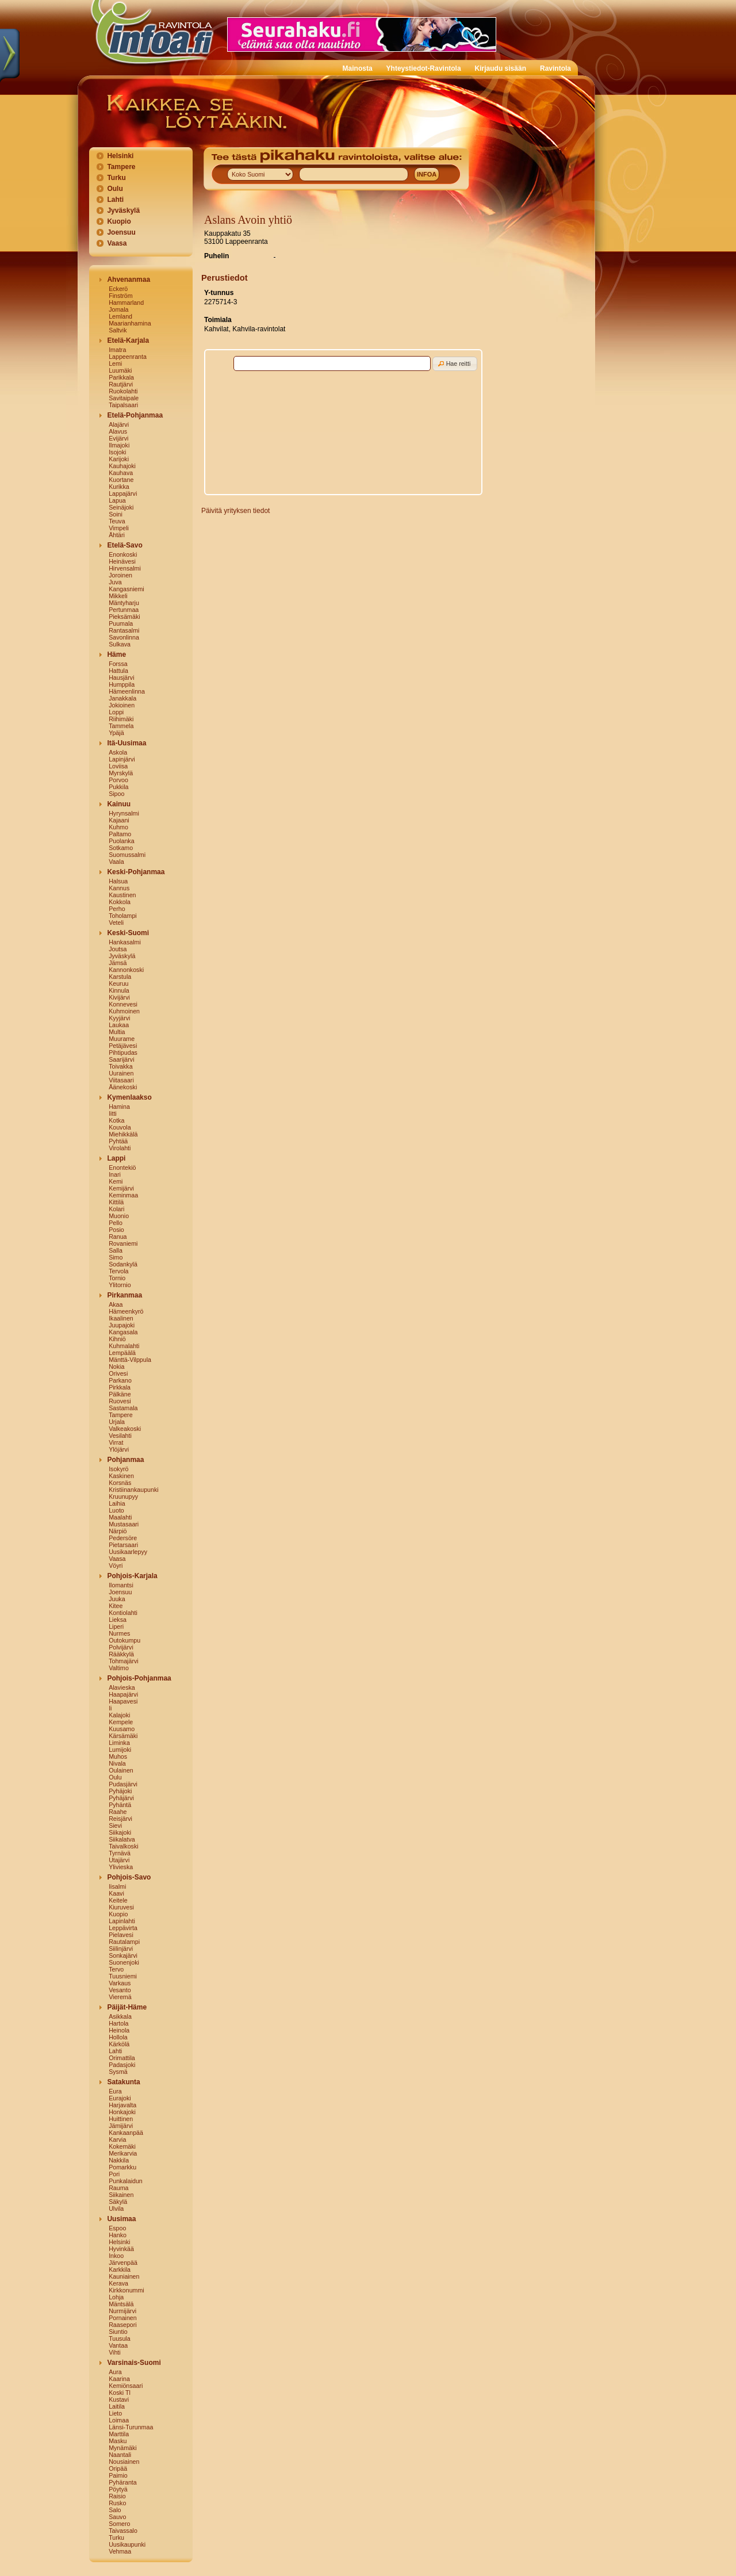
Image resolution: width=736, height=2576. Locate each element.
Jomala (118, 309)
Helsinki (120, 156)
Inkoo (116, 2255)
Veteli (116, 922)
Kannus (119, 888)
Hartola (118, 2023)
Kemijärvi (121, 1188)
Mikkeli (118, 595)
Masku (117, 2440)
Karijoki (119, 459)
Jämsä (117, 962)
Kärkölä (119, 2044)
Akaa (115, 1304)
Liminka (119, 1742)
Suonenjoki (124, 1962)
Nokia (116, 1366)
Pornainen (123, 2317)
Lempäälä (122, 1352)
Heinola (119, 2030)
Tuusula (120, 2338)
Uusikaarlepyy (128, 1551)
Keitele (118, 1900)
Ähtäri (117, 534)
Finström (120, 295)
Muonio (119, 1215)
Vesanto (120, 1989)
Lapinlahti (122, 1920)
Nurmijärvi (122, 2310)
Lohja (116, 2297)
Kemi (115, 1181)
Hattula (118, 670)
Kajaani (119, 820)
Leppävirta (123, 1927)
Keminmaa (123, 1195)
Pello (115, 1222)
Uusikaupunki (127, 2544)
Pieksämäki (124, 616)
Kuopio (119, 221)
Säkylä (118, 2201)
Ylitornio (120, 1284)
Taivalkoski (124, 1846)
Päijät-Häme (127, 2007)
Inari (115, 1174)
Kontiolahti (123, 1612)
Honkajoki (122, 2111)
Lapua (117, 500)
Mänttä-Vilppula (130, 1359)
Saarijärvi (121, 1059)
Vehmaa (120, 2551)
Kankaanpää (126, 2132)
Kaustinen (122, 894)
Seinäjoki (121, 507)
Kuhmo (118, 827)
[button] (454, 364)
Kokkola (120, 901)
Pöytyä (118, 2489)
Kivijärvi (119, 997)
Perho (117, 908)
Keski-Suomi (128, 933)
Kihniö (117, 1338)
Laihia (117, 1503)
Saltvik (117, 330)
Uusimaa (121, 2219)
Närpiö (117, 1531)
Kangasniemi (126, 588)
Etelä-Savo (124, 545)
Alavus (118, 431)
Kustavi (119, 2399)
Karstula (120, 976)
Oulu (114, 189)
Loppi (116, 712)
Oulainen (121, 1770)
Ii (110, 1708)
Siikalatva (122, 1839)
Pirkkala (120, 1387)
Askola (118, 752)
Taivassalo (123, 2530)
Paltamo (120, 833)
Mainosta (358, 68)
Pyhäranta (123, 2482)
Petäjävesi (123, 1045)
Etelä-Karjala (128, 340)
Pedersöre (123, 1537)
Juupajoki (122, 1325)
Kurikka (119, 486)
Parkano (120, 1380)
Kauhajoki (122, 465)
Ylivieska (121, 1866)
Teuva (117, 521)
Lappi (116, 1158)
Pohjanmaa (125, 1460)
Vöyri (115, 1565)
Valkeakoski (125, 1428)
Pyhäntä (120, 1804)
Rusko (117, 2503)
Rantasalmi (124, 630)
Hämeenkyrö (126, 1311)
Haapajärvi (123, 1694)
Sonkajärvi (123, 1955)
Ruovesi (120, 1401)
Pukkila (118, 786)
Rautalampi (124, 1941)
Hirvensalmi (125, 568)
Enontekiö (122, 1167)
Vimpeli (119, 528)
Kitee (115, 1605)
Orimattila (122, 2057)
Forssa (118, 663)
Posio (116, 1229)
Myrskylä (121, 773)
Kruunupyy (123, 1496)
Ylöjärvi (119, 1449)
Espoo (117, 2228)
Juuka (117, 1598)
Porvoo (118, 779)
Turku (116, 178)
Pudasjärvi (123, 1784)
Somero (119, 2523)
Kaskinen (121, 1475)
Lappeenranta (128, 356)
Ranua (117, 1236)
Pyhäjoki (120, 1790)
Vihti (115, 2352)
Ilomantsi (121, 1585)
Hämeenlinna (127, 691)
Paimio (118, 2475)
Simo (115, 1257)
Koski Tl (120, 2392)
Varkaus (120, 1983)
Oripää (118, 2468)
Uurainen (121, 1073)
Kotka (116, 1120)
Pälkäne (120, 1394)
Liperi (116, 1626)
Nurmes (119, 1633)
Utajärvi (119, 1860)
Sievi (115, 1825)
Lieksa (117, 1619)
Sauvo (117, 2516)
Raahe (117, 1811)
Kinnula (119, 990)
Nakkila (119, 2160)
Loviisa (118, 766)
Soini (115, 514)
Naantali (120, 2454)
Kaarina (119, 2378)
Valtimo (119, 1667)
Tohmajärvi (124, 1661)
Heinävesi (122, 561)
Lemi (115, 363)
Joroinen (120, 575)
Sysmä (118, 2071)
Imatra (117, 349)
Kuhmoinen (124, 1011)
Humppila (122, 684)
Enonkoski (123, 554)
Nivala (117, 1763)
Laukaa (119, 1024)
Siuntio (118, 2331)
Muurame (122, 1038)
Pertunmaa (124, 609)
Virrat (116, 1442)
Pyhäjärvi (121, 1797)
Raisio (117, 2496)
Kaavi (116, 1893)
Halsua (118, 881)
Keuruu (118, 983)
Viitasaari (121, 1080)
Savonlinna (124, 637)
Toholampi (123, 915)
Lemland (120, 316)
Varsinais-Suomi (133, 2363)
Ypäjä (116, 732)
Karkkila (120, 2269)
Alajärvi (119, 424)
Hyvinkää (121, 2248)
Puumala (121, 623)
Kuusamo (122, 1728)
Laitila (117, 2406)
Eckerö (118, 288)
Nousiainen (124, 2461)
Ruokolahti (123, 391)
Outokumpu (124, 1640)
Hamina (119, 1106)
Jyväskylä (123, 210)
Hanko (117, 2234)
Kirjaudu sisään (500, 68)
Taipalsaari (123, 404)
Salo (115, 2509)
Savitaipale (124, 398)
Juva (115, 582)
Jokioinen (122, 705)
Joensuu (121, 232)
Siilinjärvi (121, 1948)
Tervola (118, 1271)
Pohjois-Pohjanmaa (139, 1678)
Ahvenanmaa (128, 279)
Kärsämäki (123, 1735)
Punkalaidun (126, 2180)
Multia (117, 1031)
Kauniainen (124, 2276)
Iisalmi (117, 1886)
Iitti (113, 1113)
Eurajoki (120, 2098)
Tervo (116, 1969)
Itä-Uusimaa (126, 743)
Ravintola (555, 68)
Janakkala (122, 698)
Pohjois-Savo (129, 1877)
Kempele (121, 1721)
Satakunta (123, 2082)
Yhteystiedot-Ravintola (423, 68)
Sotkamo (121, 847)
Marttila (119, 2433)
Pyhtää (118, 1141)
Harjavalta (122, 2105)
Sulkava (120, 644)
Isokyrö (118, 1468)
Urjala (117, 1421)
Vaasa (116, 243)
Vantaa (118, 2345)
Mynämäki (123, 2447)
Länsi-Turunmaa (131, 2427)
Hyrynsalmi (124, 813)
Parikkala (121, 377)
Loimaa (119, 2420)
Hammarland (126, 302)
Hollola (118, 2037)
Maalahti (120, 1517)
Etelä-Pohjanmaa (135, 415)
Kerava (118, 2283)
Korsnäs (120, 1482)
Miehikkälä (123, 1134)
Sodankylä (123, 1264)
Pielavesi (121, 1934)
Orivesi (118, 1373)
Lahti (115, 200)
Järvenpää (123, 2262)
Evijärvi (118, 438)
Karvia (117, 2139)
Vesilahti (120, 1435)
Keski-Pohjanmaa (135, 872)
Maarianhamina (130, 323)
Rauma (118, 2187)
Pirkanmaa (124, 1295)
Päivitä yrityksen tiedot (235, 511)
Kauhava (121, 472)
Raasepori (123, 2324)
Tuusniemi (123, 1976)
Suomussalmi (127, 854)
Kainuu (119, 804)
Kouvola (120, 1127)
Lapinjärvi (122, 759)
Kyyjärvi (119, 1018)
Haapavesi (123, 1701)
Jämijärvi (121, 2125)
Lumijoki (120, 1749)
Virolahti (120, 1148)
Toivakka (120, 1066)
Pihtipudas (123, 1052)
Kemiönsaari (126, 2385)
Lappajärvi (123, 493)
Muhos (118, 1756)
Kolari (116, 1208)
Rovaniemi (123, 1243)
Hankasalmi (125, 942)
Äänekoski (123, 1087)
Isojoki (117, 452)
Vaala (116, 861)
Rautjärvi (121, 384)
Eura (115, 2091)
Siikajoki (120, 1832)
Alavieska (122, 1687)
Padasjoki (122, 2064)
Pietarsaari (123, 1544)
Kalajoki (119, 1715)
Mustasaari (124, 1524)
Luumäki (120, 370)
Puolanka (121, 840)
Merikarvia (123, 2153)
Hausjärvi (121, 677)
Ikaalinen (121, 1318)
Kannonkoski (126, 969)
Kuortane (121, 479)
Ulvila (116, 2208)
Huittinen (121, 2118)
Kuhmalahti (124, 1345)
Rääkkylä (121, 1654)
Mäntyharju (124, 602)
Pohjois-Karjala (132, 1576)
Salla (115, 1250)
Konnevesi (123, 1004)
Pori (114, 2174)
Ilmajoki (119, 445)
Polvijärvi (121, 1647)
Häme (116, 654)
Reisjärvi (120, 1818)
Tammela (121, 725)
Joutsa (117, 949)
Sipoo (116, 793)
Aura (115, 2371)
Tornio (117, 1277)
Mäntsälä (121, 2304)
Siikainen (121, 2194)
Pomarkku (122, 2167)
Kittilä (116, 1202)
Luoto (116, 1510)
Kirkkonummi (126, 2290)
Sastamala (123, 1407)
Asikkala (120, 2016)
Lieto (115, 2413)
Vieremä (120, 1996)
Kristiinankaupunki (133, 1489)
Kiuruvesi (121, 1907)
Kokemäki (122, 2146)
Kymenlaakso (129, 1097)
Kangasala (123, 1332)
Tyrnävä (120, 1853)
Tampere (121, 167)
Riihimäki (121, 718)
